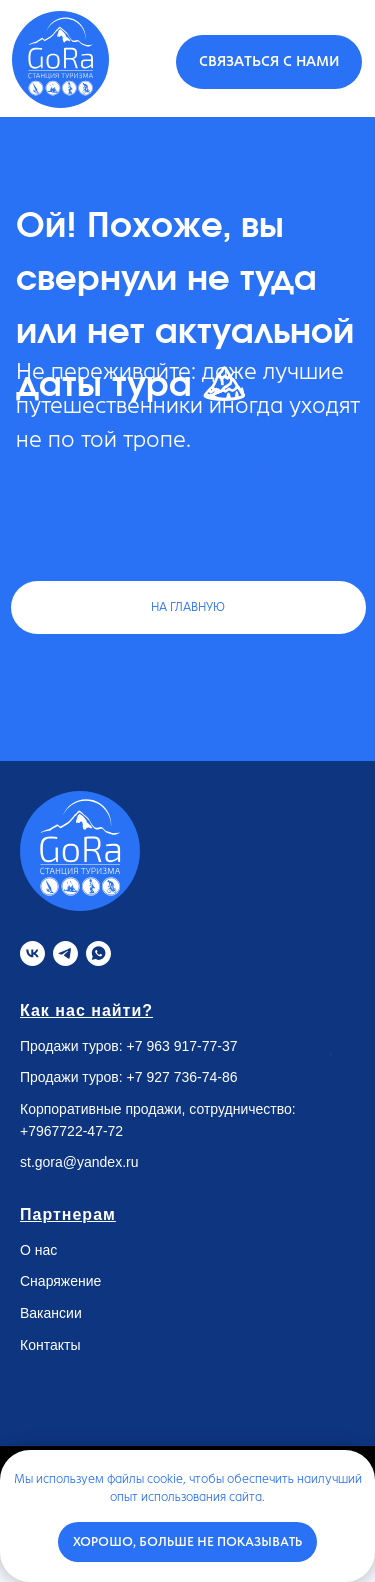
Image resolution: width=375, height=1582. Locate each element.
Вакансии (51, 1313)
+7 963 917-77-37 (182, 1046)
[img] (60, 59)
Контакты (50, 1345)
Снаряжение (60, 1281)
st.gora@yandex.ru (79, 1162)
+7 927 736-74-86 (182, 1077)
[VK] (32, 953)
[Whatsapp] (98, 953)
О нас (38, 1250)
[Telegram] (65, 953)
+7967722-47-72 (71, 1131)
